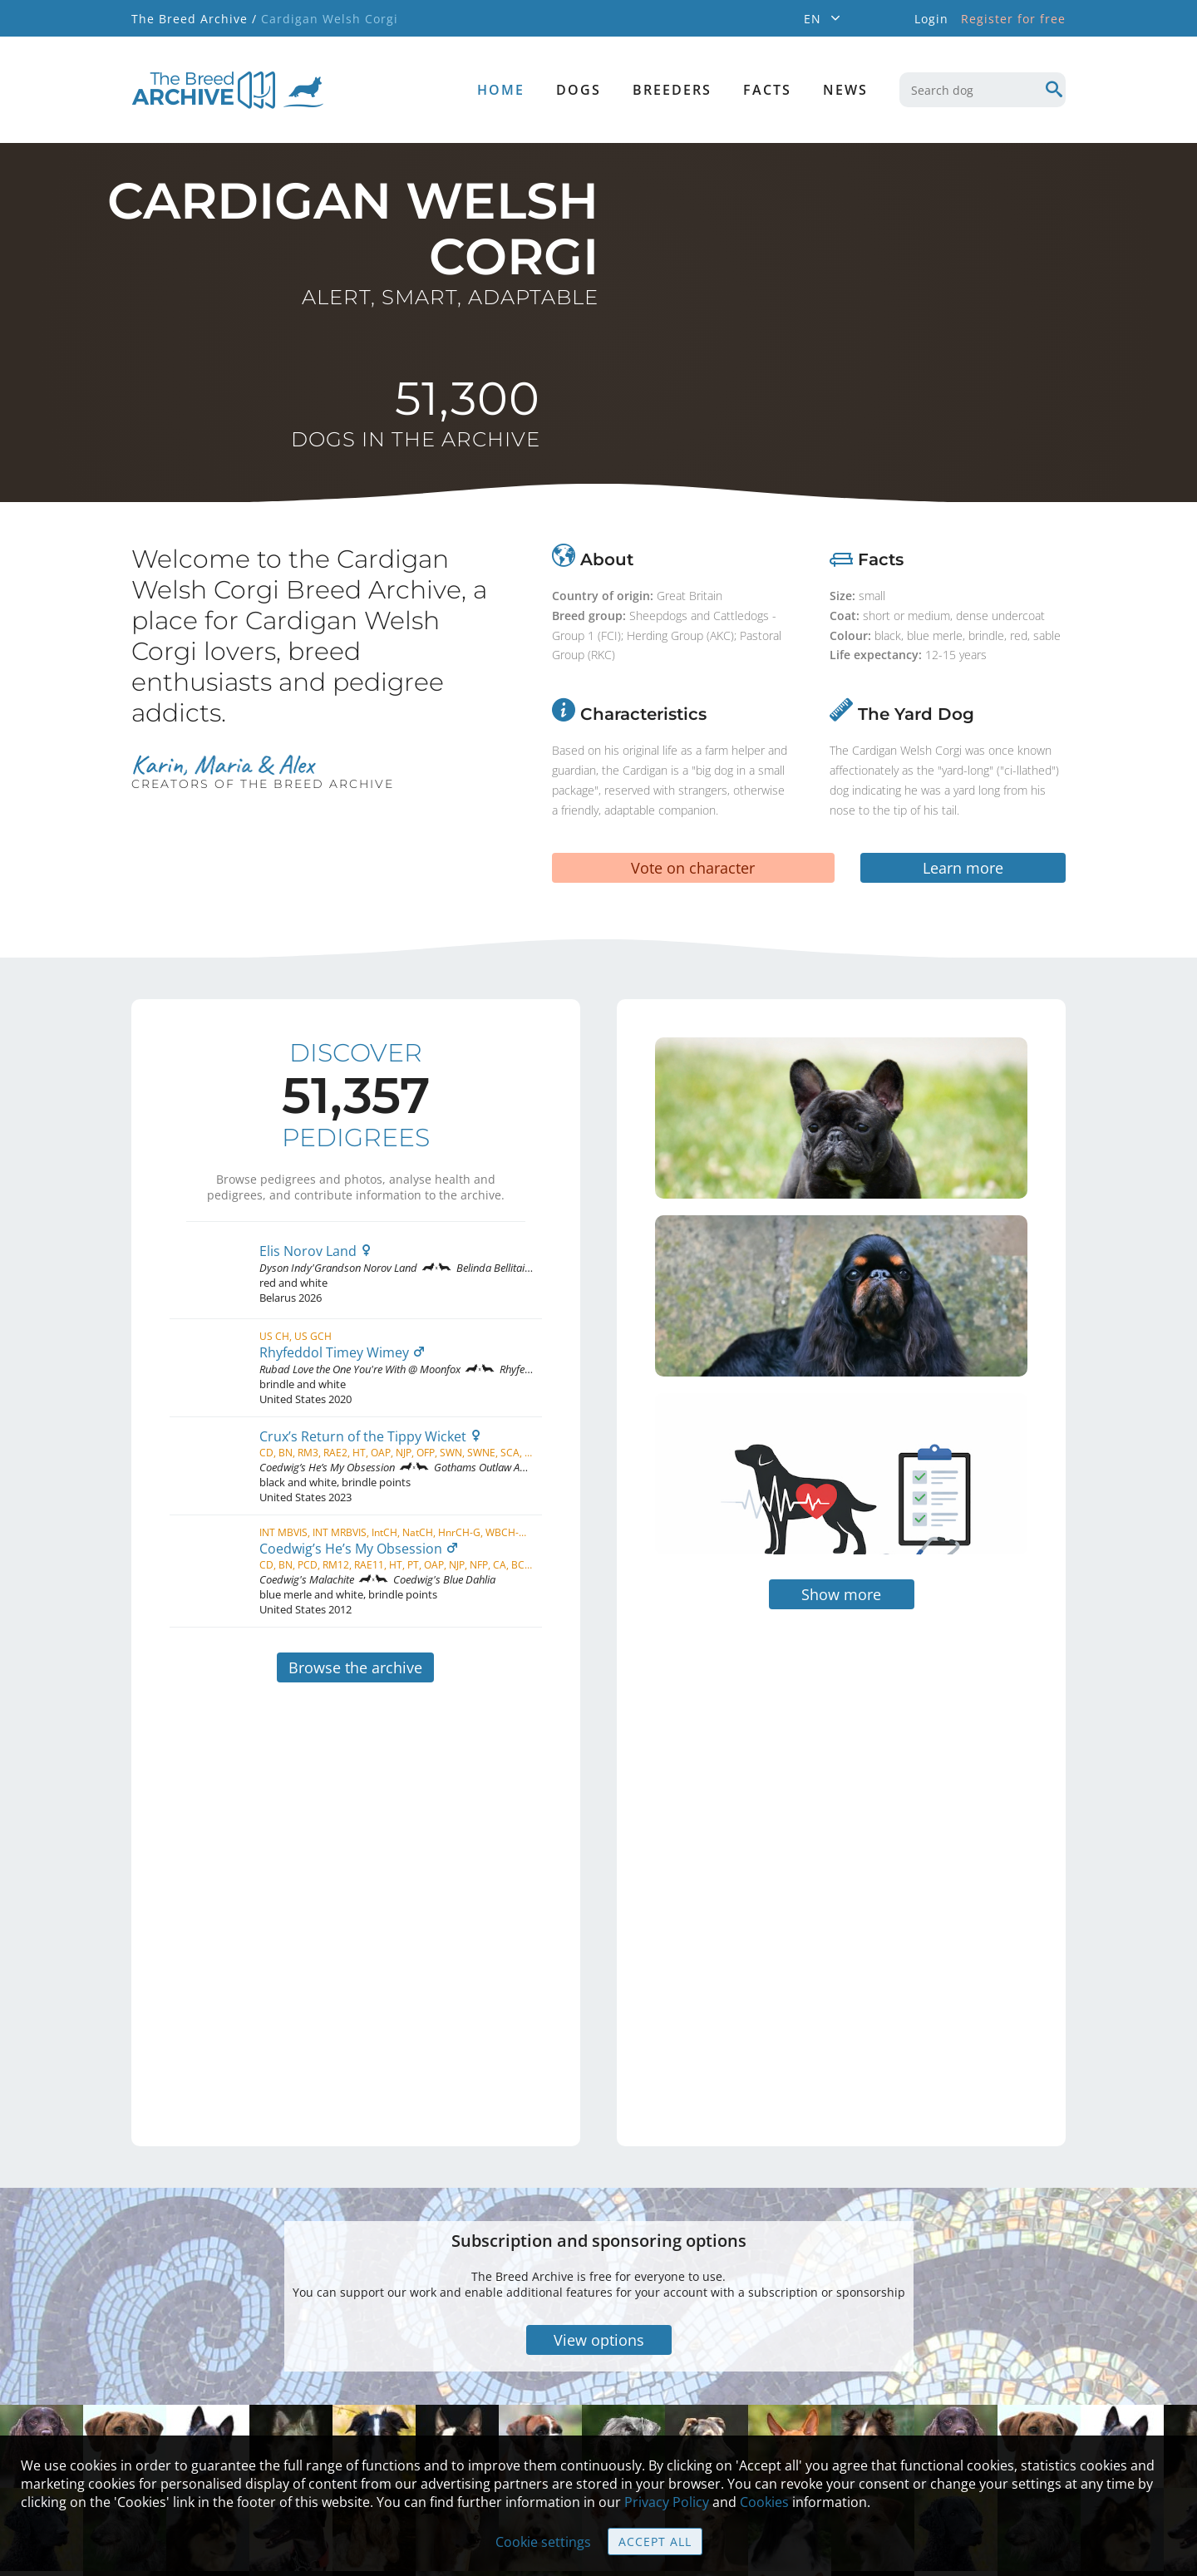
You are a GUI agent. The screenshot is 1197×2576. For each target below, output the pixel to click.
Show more (841, 1497)
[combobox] (982, 89)
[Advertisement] (771, 1761)
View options (599, 2243)
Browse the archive (355, 1667)
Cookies (764, 2502)
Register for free (1013, 19)
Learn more (963, 868)
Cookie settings (543, 2542)
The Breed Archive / (194, 19)
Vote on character (693, 868)
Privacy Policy (666, 2502)
